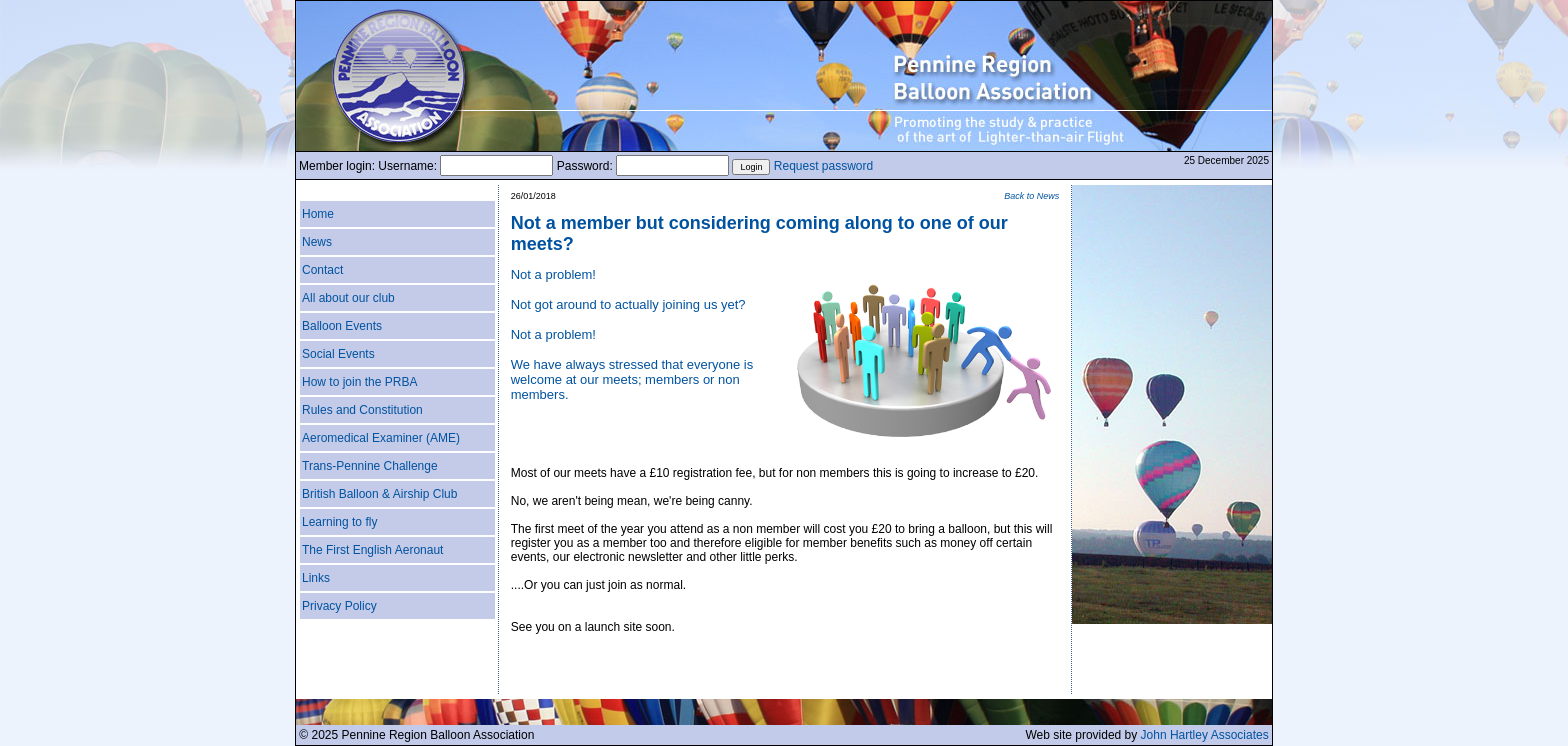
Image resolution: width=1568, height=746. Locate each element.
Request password (823, 166)
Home (318, 214)
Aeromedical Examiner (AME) (381, 438)
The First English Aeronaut (372, 550)
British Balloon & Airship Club (379, 494)
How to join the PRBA (359, 382)
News (317, 242)
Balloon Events (342, 326)
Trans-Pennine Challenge (370, 466)
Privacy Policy (339, 606)
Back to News (1031, 196)
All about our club (348, 298)
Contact (322, 270)
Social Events (338, 354)
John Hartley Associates (1205, 735)
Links (316, 578)
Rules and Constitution (362, 410)
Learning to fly (339, 522)
